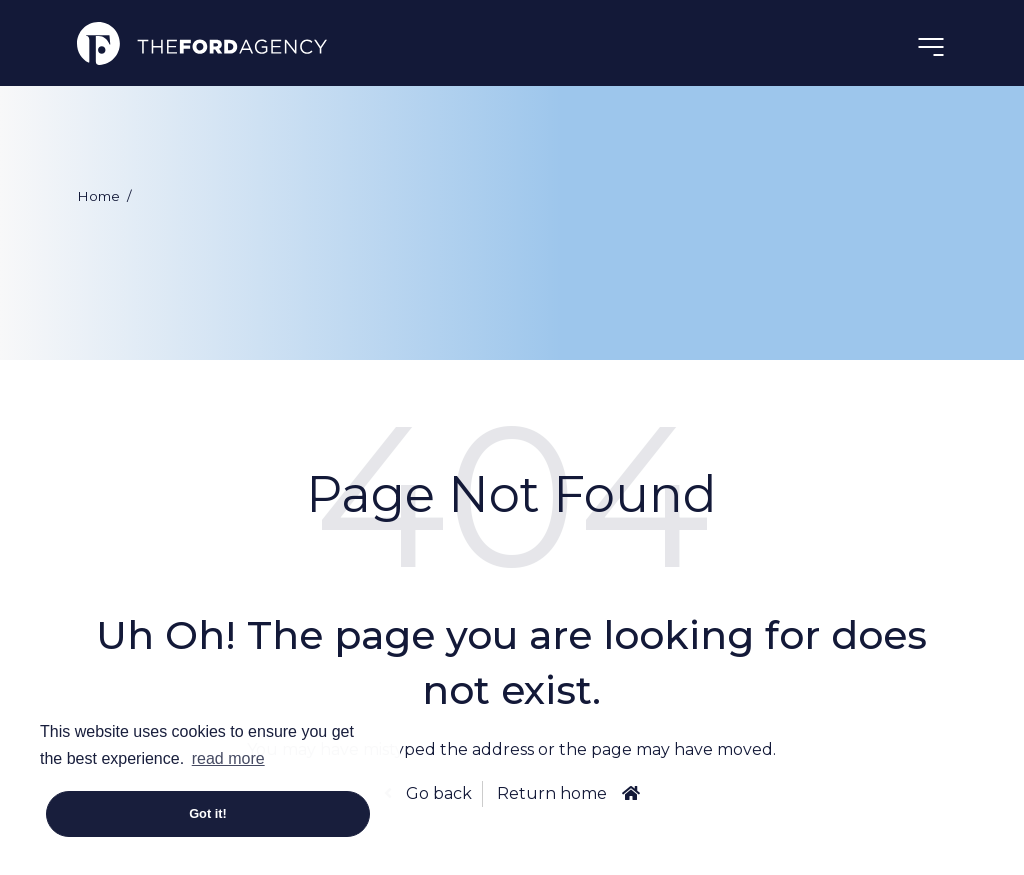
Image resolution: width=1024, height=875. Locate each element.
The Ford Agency (202, 43)
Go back (437, 793)
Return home (552, 793)
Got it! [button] (208, 813)
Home (98, 196)
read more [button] (228, 758)
